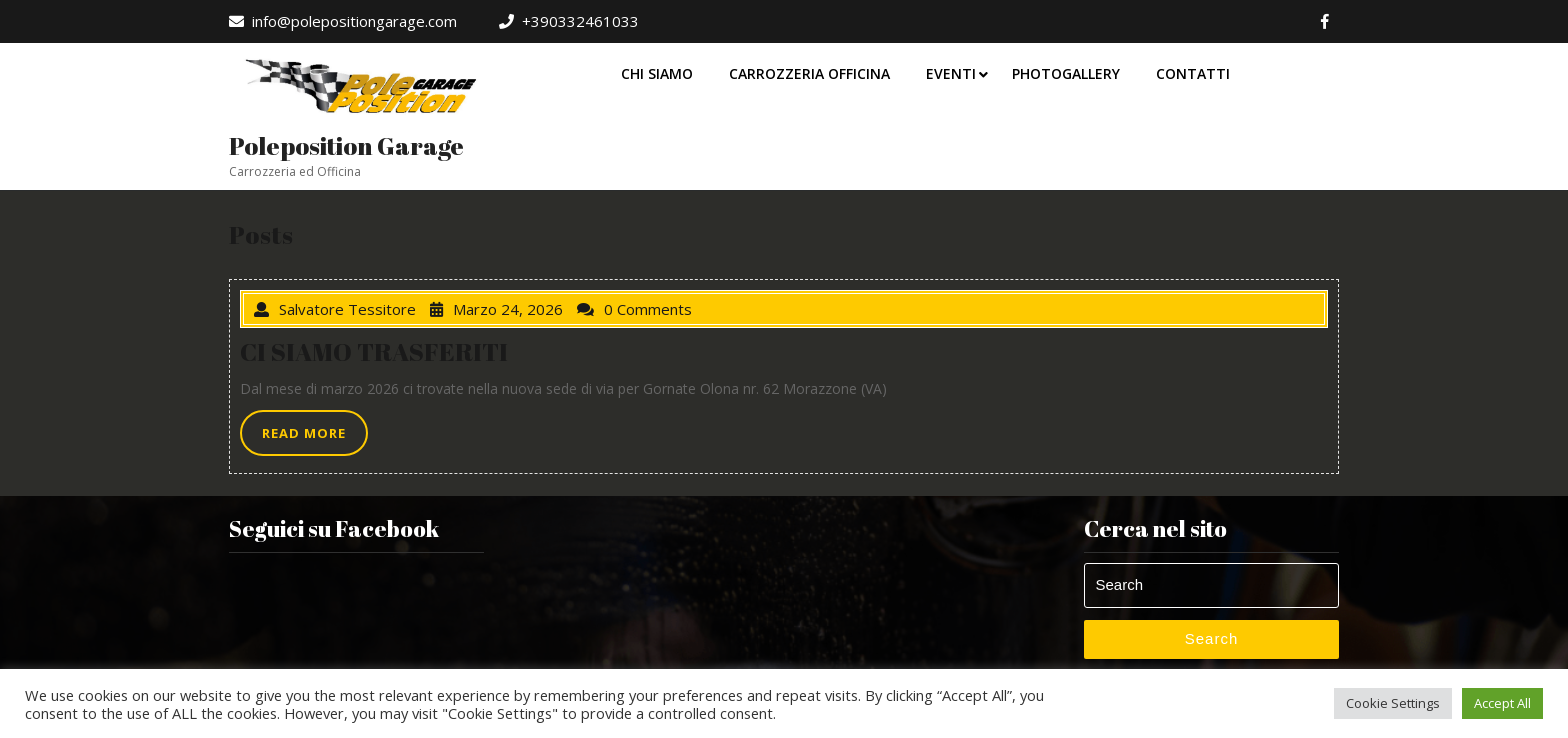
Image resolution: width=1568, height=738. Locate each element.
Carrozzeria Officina (809, 73)
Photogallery (1066, 73)
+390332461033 (569, 21)
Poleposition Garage (346, 145)
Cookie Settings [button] (1393, 703)
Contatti (1193, 73)
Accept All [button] (1502, 703)
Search (1212, 638)
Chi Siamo (657, 73)
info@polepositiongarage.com (343, 21)
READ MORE (315, 438)
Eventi (951, 73)
